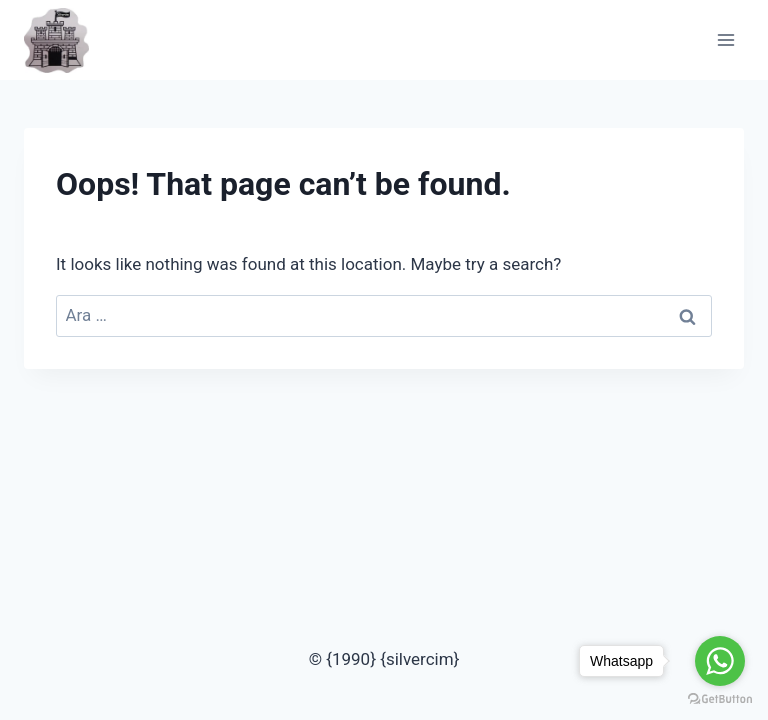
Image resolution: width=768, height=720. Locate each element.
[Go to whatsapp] (720, 661)
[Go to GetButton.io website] (720, 699)
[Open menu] (725, 39)
